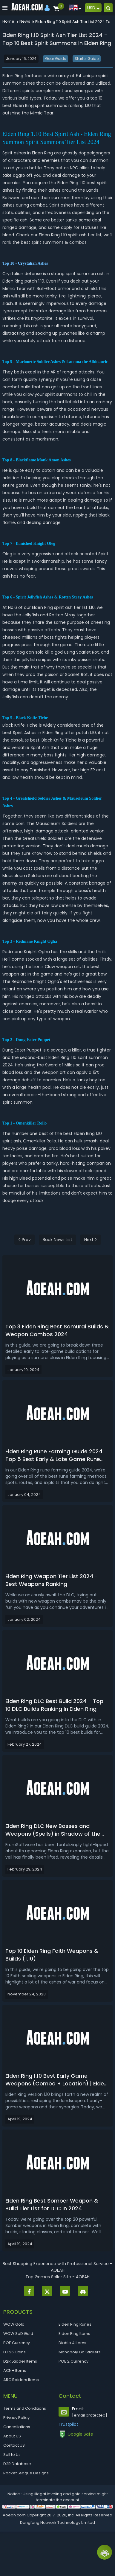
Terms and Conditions (24, 2408)
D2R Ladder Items (20, 2361)
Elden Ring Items (74, 2333)
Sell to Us (12, 2454)
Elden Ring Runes (75, 2324)
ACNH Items (14, 2370)
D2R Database (17, 2464)
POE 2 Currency (73, 2361)
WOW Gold (13, 2324)
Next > (90, 1240)
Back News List (57, 1240)
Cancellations (16, 2427)
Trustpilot (68, 2424)
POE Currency (16, 2343)
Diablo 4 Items (72, 2343)
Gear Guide (55, 58)
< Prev (24, 1240)
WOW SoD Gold (18, 2333)
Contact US (14, 2445)
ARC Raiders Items (21, 2380)
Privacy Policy (16, 2417)
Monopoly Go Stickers (80, 2352)
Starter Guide (87, 58)
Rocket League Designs (26, 2473)
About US (12, 2436)
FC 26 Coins (14, 2352)
